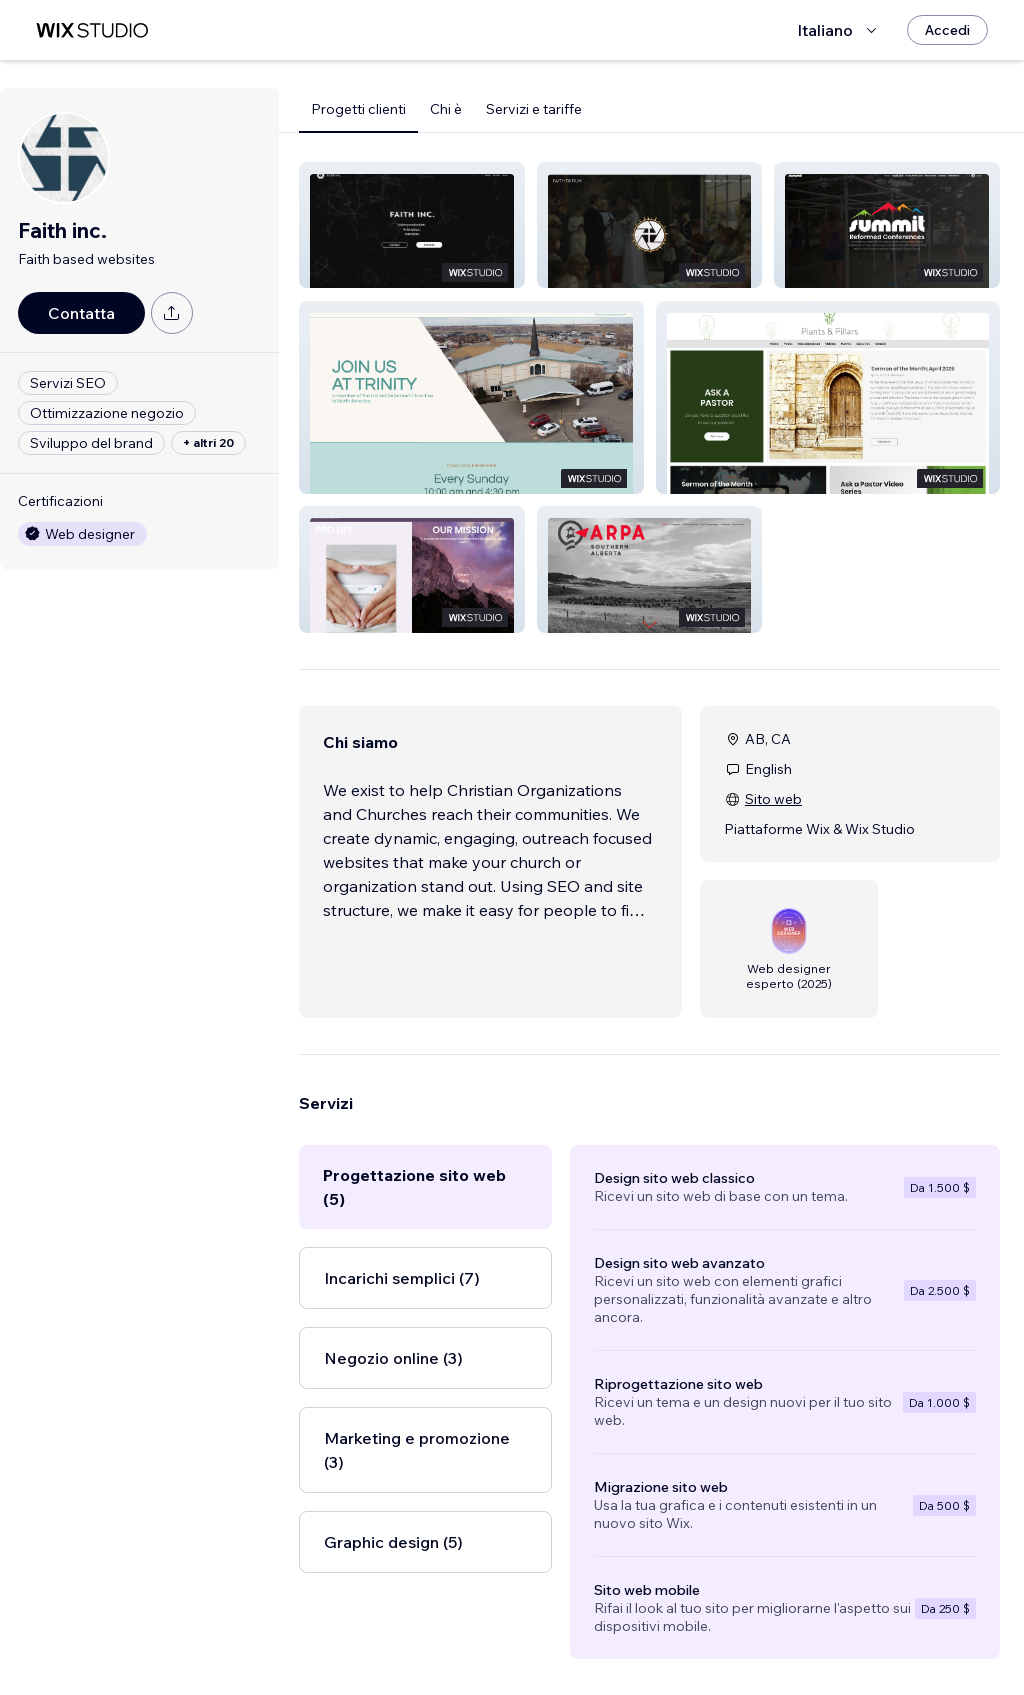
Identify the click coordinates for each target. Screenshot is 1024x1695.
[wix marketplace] (92, 30)
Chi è (446, 109)
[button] (412, 225)
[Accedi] (947, 30)
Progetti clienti (358, 109)
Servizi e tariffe (534, 109)
